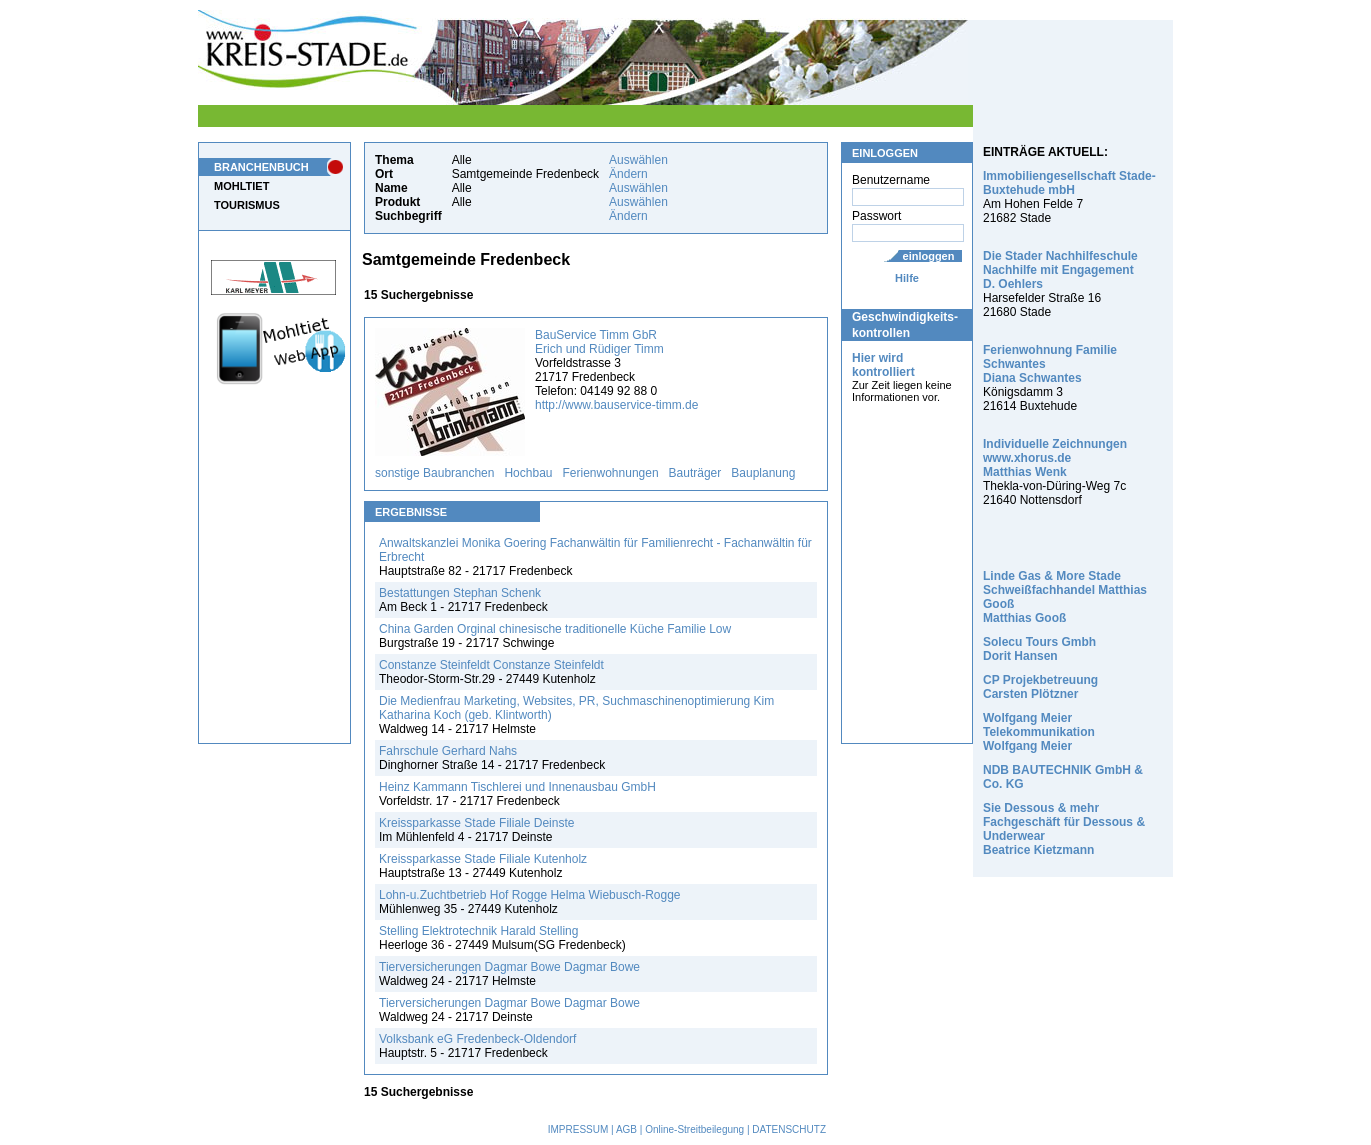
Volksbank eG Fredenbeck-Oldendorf (477, 1039)
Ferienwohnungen (611, 473)
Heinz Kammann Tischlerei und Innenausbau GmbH (517, 787)
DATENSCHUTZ (789, 1129)
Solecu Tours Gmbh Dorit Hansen (1039, 649)
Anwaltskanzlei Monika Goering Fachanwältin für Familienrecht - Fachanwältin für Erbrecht (595, 550)
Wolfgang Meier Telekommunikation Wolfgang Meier (1039, 732)
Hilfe (907, 278)
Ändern (628, 174)
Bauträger (695, 473)
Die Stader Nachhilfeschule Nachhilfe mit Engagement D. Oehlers (1060, 270)
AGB (626, 1129)
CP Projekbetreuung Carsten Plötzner (1040, 687)
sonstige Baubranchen (434, 473)
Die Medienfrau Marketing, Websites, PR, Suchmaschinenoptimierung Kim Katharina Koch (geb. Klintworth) (576, 708)
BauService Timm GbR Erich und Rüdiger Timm (599, 342)
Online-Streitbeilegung (694, 1129)
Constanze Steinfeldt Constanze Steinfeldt (491, 665)
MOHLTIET (241, 186)
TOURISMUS (247, 205)
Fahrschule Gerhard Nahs (448, 751)
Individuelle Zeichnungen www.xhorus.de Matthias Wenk (1055, 458)
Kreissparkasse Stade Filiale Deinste (476, 823)
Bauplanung (763, 473)
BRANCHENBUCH (261, 167)
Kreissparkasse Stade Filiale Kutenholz (483, 859)
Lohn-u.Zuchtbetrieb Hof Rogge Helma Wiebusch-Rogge (530, 895)
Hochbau (528, 473)
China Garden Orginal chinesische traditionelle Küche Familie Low (555, 629)
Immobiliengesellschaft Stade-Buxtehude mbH (1069, 183)
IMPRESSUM (578, 1129)
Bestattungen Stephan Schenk (460, 593)
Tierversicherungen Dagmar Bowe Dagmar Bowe (509, 967)
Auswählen (638, 160)
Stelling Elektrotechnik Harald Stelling (478, 931)
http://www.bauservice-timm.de (616, 405)
